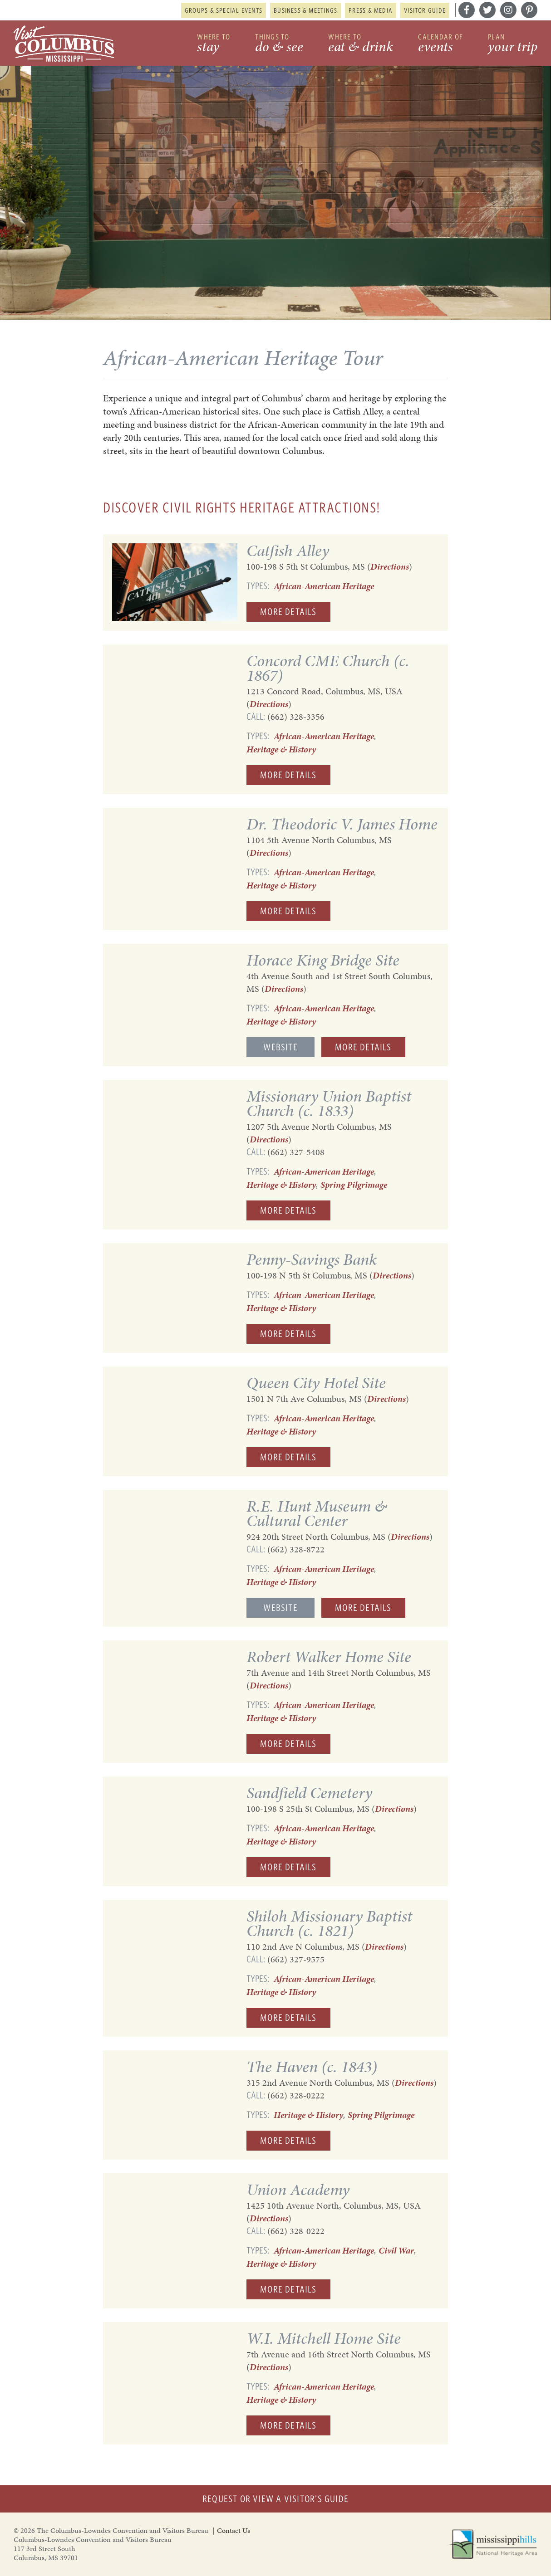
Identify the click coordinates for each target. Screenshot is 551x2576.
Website (280, 1047)
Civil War (396, 2250)
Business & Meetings (305, 10)
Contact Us (233, 2530)
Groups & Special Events (223, 10)
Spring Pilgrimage (353, 1184)
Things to (279, 44)
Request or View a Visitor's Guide (275, 2498)
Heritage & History (281, 749)
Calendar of (440, 44)
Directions (389, 566)
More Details (288, 611)
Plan (512, 44)
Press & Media (371, 10)
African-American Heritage (324, 586)
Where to (213, 44)
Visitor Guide (425, 10)
